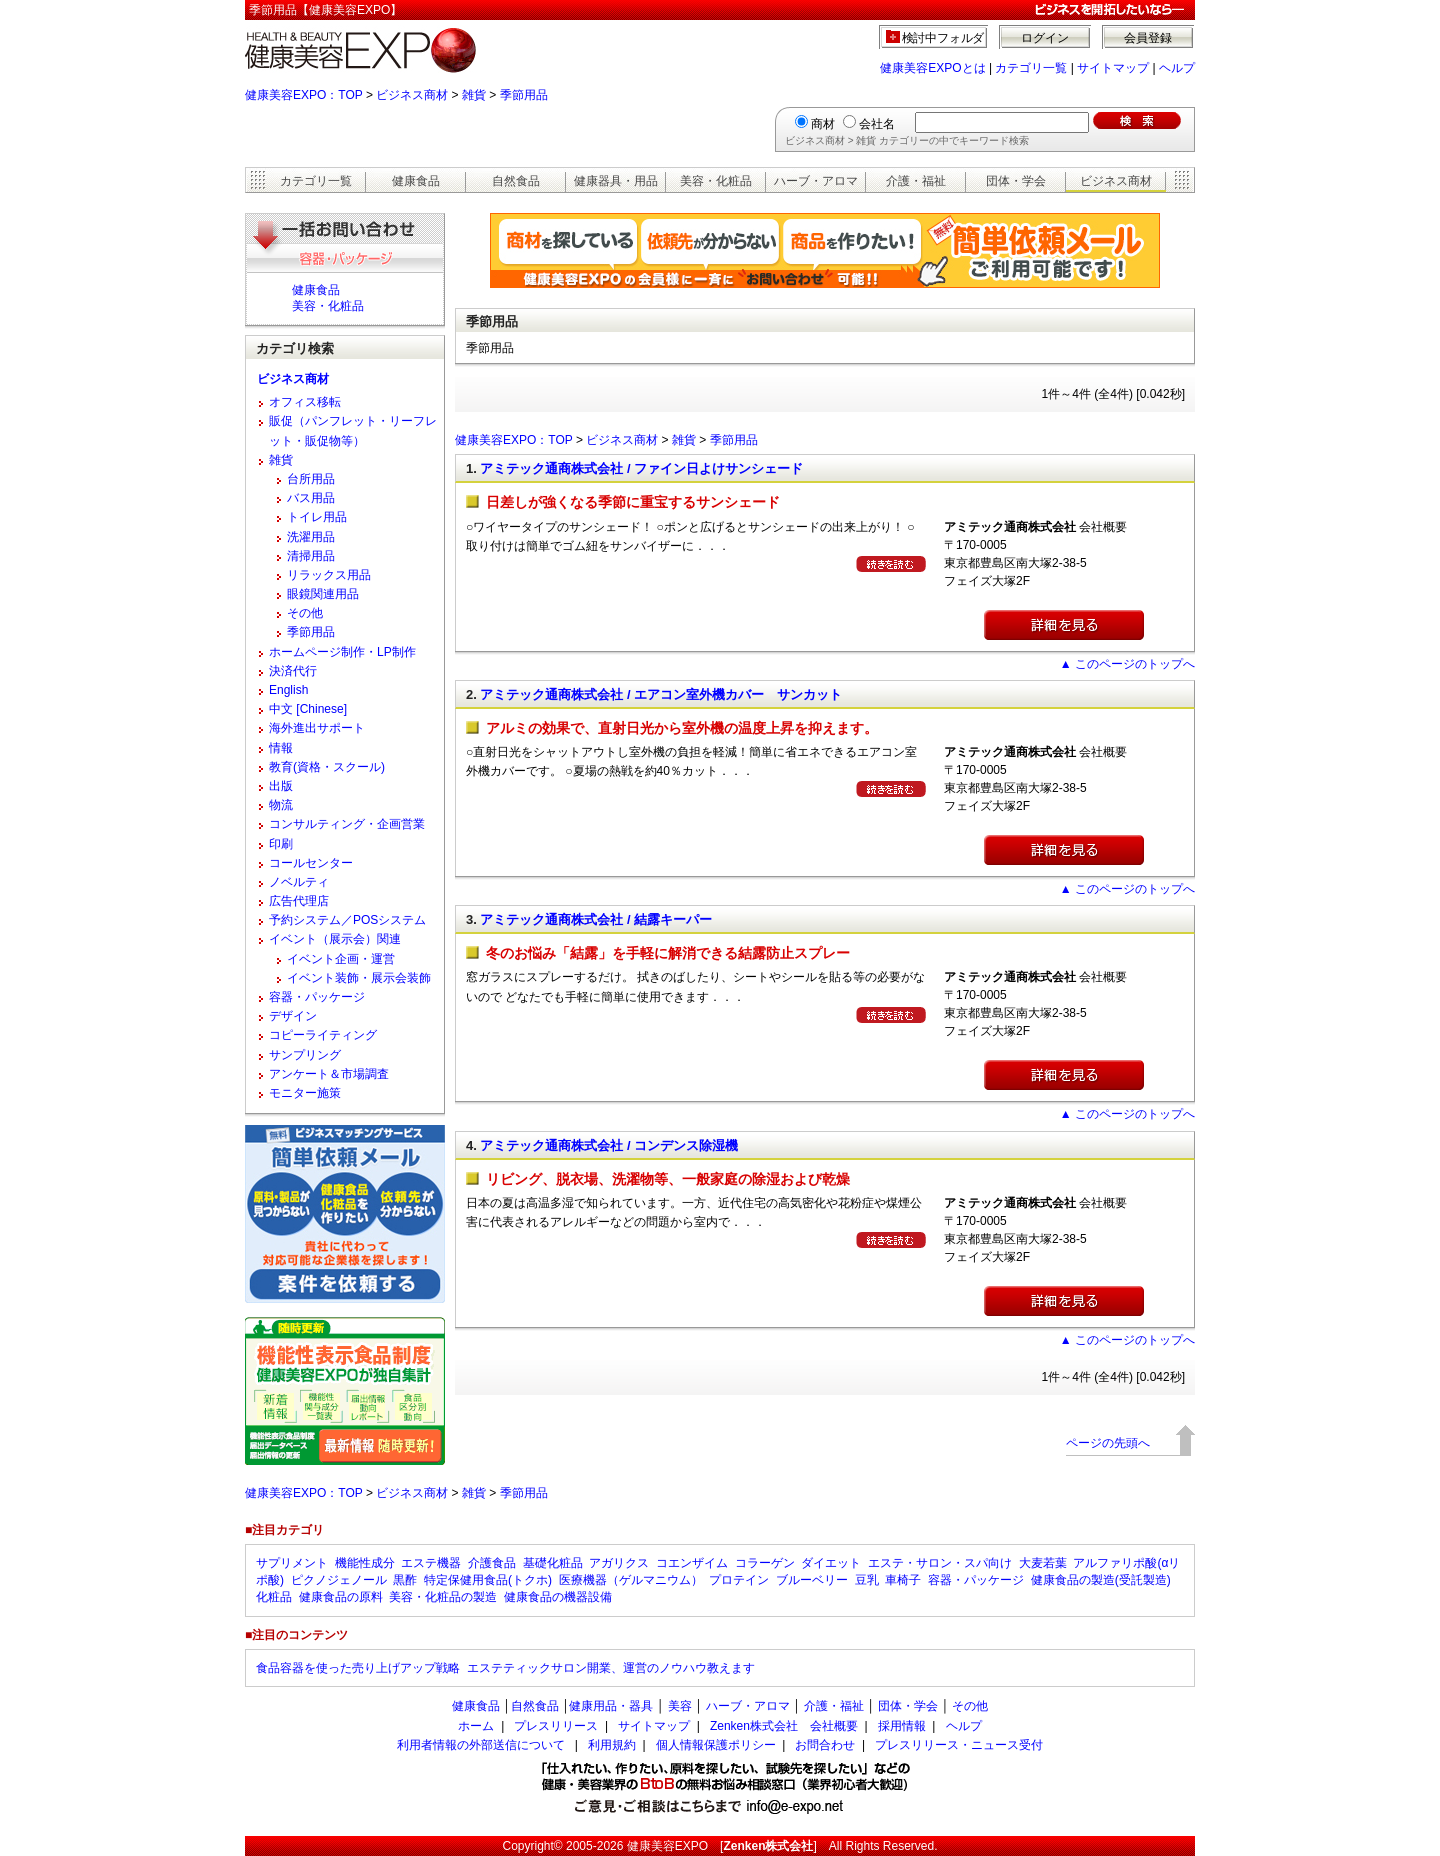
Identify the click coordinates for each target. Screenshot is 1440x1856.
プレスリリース (556, 1726)
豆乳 (867, 1580)
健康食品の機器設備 (558, 1597)
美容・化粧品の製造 (443, 1597)
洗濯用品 (311, 537)
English (288, 690)
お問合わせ (825, 1745)
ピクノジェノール (339, 1580)
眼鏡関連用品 (323, 594)
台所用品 (311, 479)
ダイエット (831, 1563)
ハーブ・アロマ (816, 181)
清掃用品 (311, 556)
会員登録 (1148, 38)
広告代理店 (299, 901)
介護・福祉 (916, 181)
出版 (281, 786)
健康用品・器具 (611, 1706)
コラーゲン (765, 1563)
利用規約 (612, 1745)
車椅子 (903, 1580)
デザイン (293, 1016)
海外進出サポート (317, 728)
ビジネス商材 (412, 95)
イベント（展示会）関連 (335, 939)
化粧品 (274, 1597)
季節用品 (524, 95)
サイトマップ (1113, 68)
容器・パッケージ (317, 997)
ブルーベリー (812, 1580)
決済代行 (293, 671)
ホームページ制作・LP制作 (342, 652)
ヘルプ (1177, 68)
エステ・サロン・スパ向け (940, 1563)
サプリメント (292, 1563)
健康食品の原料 (341, 1597)
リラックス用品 (329, 575)
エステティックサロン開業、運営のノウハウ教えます (611, 1668)
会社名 (877, 124)
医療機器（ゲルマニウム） (631, 1580)
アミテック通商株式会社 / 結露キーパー (596, 919)
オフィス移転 (305, 402)
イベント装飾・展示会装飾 (359, 978)
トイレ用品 (317, 517)
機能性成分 (365, 1563)
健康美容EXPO (667, 1846)
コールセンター (311, 863)
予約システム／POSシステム (347, 920)
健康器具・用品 (616, 181)
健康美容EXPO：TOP (304, 95)
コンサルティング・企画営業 (347, 824)
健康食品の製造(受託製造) (1101, 1580)
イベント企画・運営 (341, 959)
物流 (281, 805)
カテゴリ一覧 (1031, 68)
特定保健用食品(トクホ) (488, 1580)
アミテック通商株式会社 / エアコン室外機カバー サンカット (661, 694)
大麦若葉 (1043, 1563)
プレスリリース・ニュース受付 (959, 1745)
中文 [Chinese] (308, 709)
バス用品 (311, 498)
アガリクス (619, 1563)
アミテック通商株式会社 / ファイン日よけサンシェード (641, 468)
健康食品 (416, 181)
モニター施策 (305, 1093)
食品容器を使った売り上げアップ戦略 (358, 1668)
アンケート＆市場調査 (329, 1074)
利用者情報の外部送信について (481, 1745)
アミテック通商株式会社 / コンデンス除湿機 (609, 1145)
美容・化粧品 (716, 181)
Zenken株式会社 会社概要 (784, 1726)
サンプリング (305, 1055)
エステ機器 (431, 1563)
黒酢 (405, 1580)
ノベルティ (299, 882)
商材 (823, 124)
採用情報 (902, 1726)
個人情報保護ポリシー (716, 1745)
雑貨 (474, 95)
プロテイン (739, 1580)
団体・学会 (1016, 181)
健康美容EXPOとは (932, 68)
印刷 (281, 844)
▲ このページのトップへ (1127, 664)
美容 (680, 1706)
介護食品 (492, 1563)
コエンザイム (692, 1563)
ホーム (476, 1726)
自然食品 (516, 181)
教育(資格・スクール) (327, 767)
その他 (305, 613)
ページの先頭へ (1108, 1443)
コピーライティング (323, 1035)
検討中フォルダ (943, 38)
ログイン (1045, 38)
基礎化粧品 (553, 1563)
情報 (281, 748)
